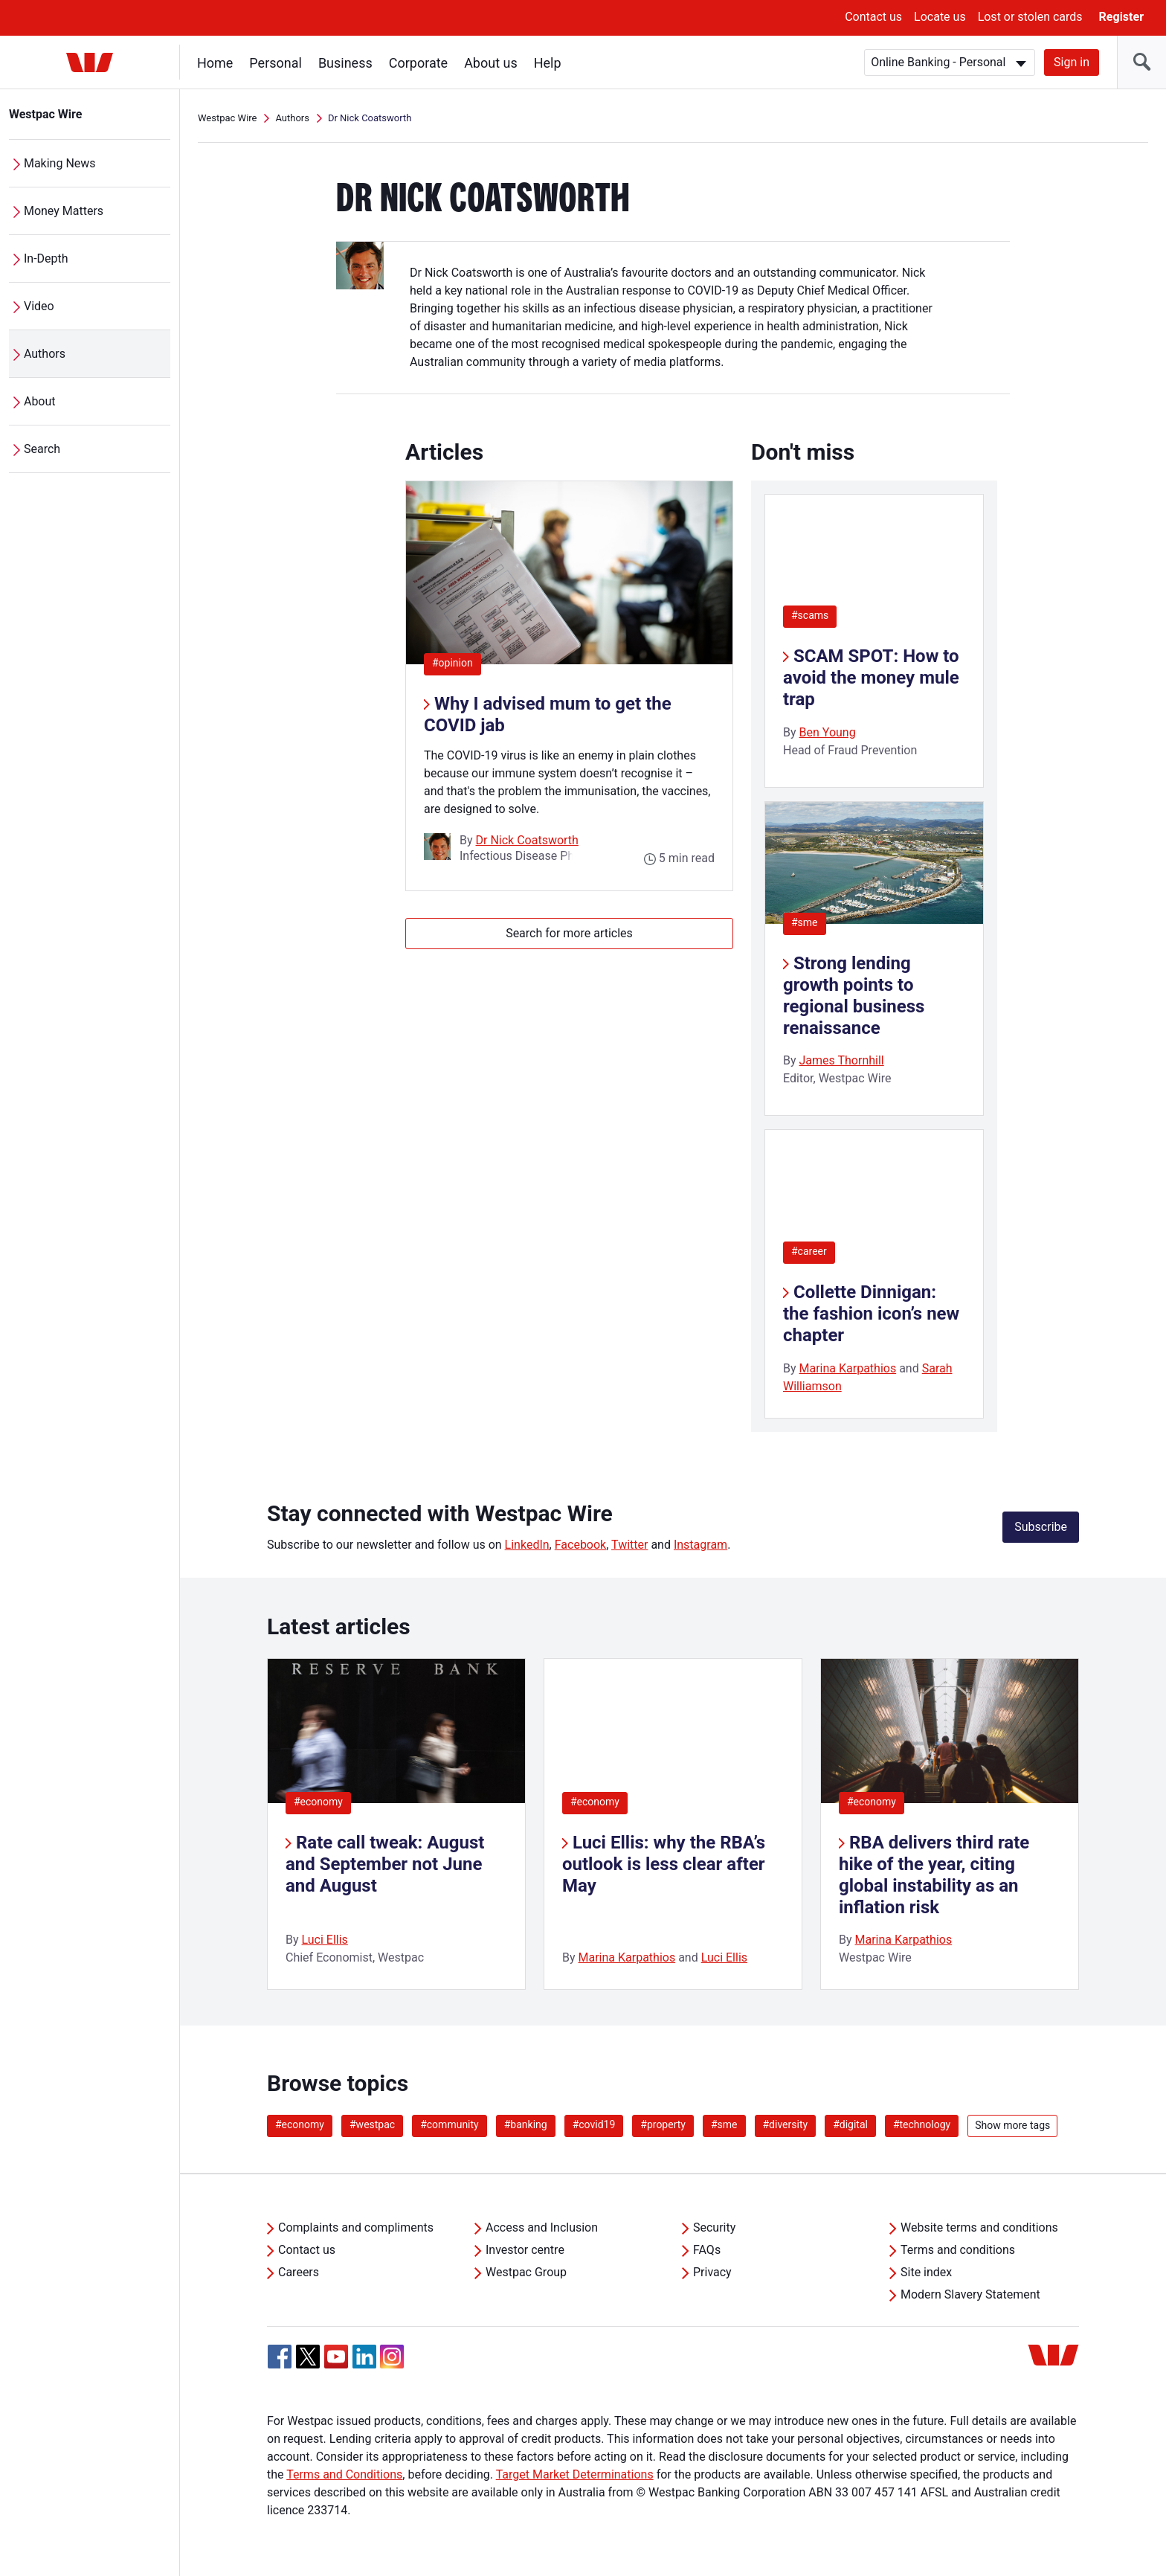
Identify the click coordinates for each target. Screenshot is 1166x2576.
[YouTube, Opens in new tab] (336, 2356)
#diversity (785, 2124)
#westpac (372, 2124)
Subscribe (1040, 1527)
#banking (525, 2124)
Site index (926, 2272)
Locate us (940, 17)
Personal (275, 63)
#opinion (456, 662)
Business (345, 63)
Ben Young (827, 732)
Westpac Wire (46, 114)
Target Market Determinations (575, 2474)
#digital (850, 2124)
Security (714, 2227)
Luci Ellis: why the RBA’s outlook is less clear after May (663, 1864)
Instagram (700, 1545)
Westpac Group (526, 2272)
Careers (298, 2272)
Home (215, 63)
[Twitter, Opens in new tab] (308, 2356)
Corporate (418, 63)
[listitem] (396, 1824)
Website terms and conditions (979, 2227)
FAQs (707, 2250)
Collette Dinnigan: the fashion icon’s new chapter (871, 1314)
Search (42, 449)
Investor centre (525, 2250)
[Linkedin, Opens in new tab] (364, 2356)
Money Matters (63, 211)
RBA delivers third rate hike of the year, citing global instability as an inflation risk (934, 1874)
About (40, 401)
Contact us (873, 17)
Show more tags (1012, 2125)
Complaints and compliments (356, 2227)
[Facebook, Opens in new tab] (279, 2356)
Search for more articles (569, 933)
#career (809, 1251)
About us (491, 63)
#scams (809, 615)
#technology (921, 2124)
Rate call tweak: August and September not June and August (385, 1864)
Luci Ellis (325, 1940)
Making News (60, 163)
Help (547, 63)
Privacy (712, 2272)
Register (1121, 17)
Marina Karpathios (848, 1368)
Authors (44, 354)
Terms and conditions (958, 2250)
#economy (318, 1802)
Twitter (629, 1545)
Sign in (1071, 62)
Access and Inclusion (542, 2227)
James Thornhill (841, 1060)
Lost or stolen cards (1030, 17)
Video (39, 306)
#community (449, 2124)
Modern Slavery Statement (970, 2294)
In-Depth (46, 258)
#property (663, 2124)
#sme (804, 922)
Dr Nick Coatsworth (527, 840)
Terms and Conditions (344, 2474)
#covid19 (594, 2124)
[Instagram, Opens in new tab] (392, 2364)
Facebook (580, 1545)
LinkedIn (527, 1545)
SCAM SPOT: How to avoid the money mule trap (871, 678)
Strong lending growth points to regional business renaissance (853, 995)
